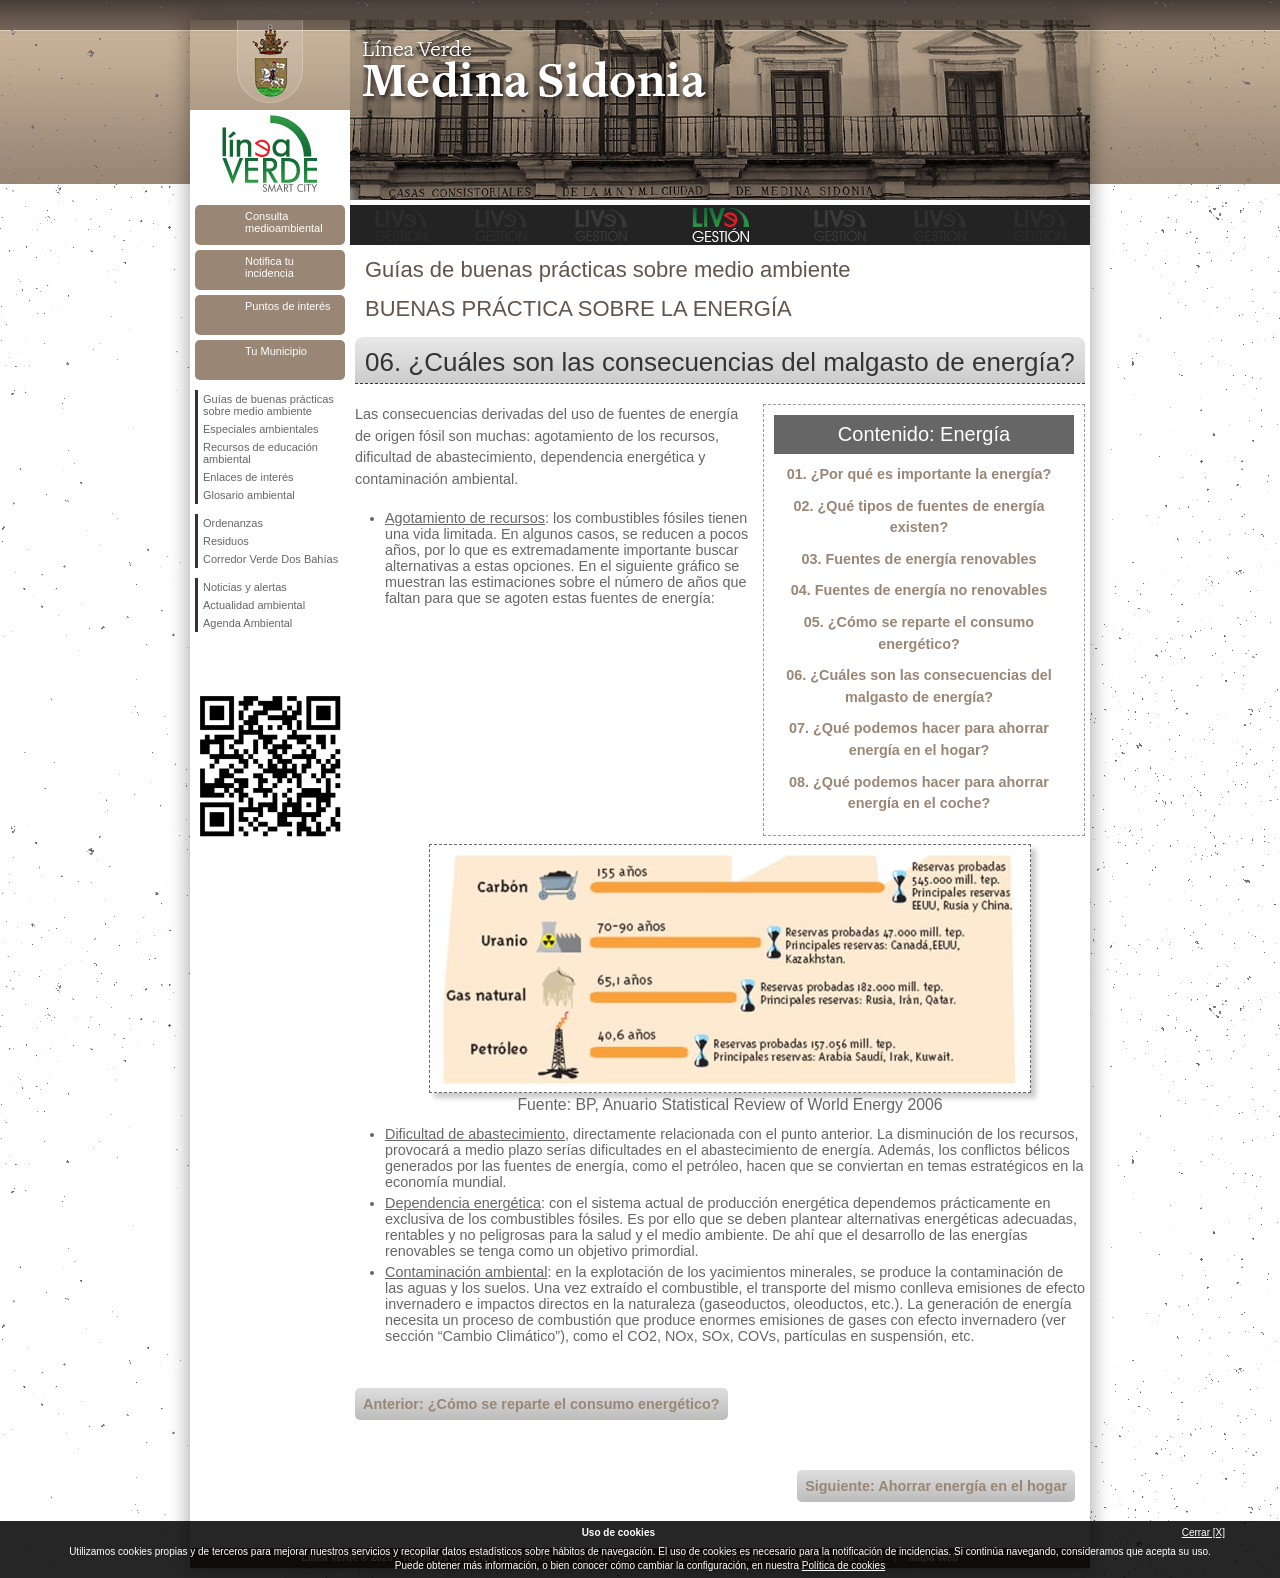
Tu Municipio (276, 351)
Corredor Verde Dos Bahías (270, 559)
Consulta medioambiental (284, 222)
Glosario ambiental (249, 495)
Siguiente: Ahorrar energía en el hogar (936, 1486)
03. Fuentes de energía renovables (918, 559)
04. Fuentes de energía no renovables (919, 590)
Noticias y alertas (245, 587)
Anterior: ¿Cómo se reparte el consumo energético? (541, 1404)
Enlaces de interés (248, 477)
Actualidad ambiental (254, 605)
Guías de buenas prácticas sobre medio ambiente (268, 405)
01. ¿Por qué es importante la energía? (919, 474)
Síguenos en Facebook (207, 664)
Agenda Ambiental (247, 623)
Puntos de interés (288, 306)
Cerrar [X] (1203, 1532)
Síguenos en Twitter (240, 664)
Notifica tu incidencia (269, 267)
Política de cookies (843, 1565)
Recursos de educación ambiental (260, 453)
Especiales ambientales (261, 429)
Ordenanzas (233, 523)
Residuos (226, 541)
